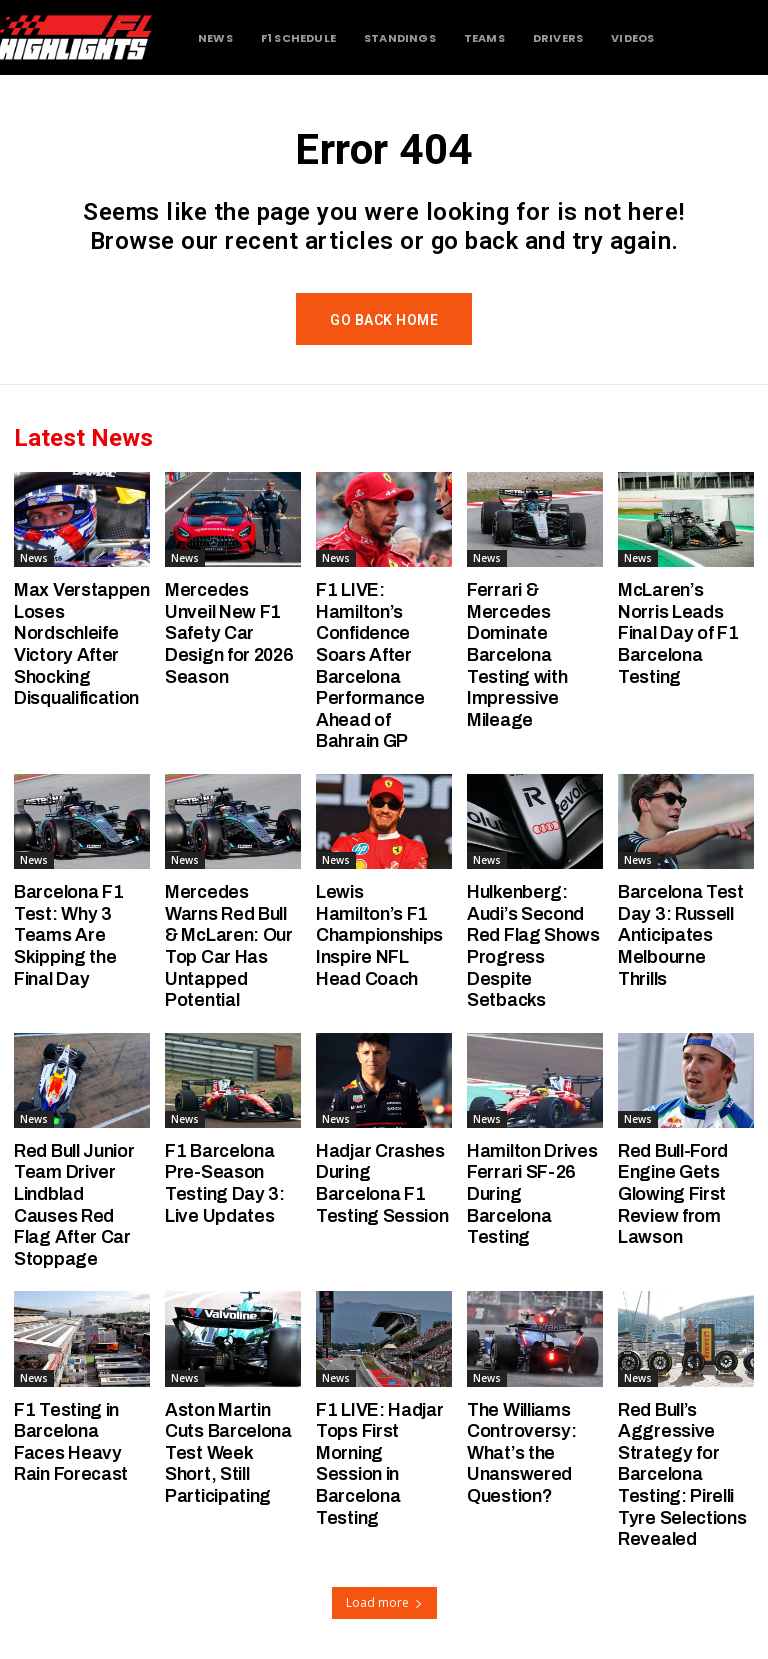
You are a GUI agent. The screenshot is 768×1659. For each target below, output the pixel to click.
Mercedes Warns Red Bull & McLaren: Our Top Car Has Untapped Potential (229, 946)
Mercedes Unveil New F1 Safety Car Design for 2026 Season (229, 633)
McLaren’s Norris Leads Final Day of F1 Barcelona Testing (678, 633)
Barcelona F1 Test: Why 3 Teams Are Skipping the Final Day (68, 935)
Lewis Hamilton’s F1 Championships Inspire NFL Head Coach (379, 935)
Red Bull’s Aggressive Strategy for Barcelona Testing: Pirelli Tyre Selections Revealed (682, 1475)
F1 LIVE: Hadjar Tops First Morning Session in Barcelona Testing (380, 1464)
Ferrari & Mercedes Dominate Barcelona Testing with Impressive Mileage (517, 655)
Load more (384, 1602)
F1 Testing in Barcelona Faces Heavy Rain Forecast (71, 1442)
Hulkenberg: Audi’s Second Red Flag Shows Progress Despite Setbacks (533, 946)
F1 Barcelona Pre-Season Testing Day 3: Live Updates (225, 1183)
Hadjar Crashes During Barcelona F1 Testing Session (382, 1183)
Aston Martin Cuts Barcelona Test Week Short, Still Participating (228, 1453)
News (34, 558)
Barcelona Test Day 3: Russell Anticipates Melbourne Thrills (681, 935)
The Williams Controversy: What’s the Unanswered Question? (521, 1453)
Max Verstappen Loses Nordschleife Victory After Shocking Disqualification (82, 644)
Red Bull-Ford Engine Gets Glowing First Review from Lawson (673, 1194)
